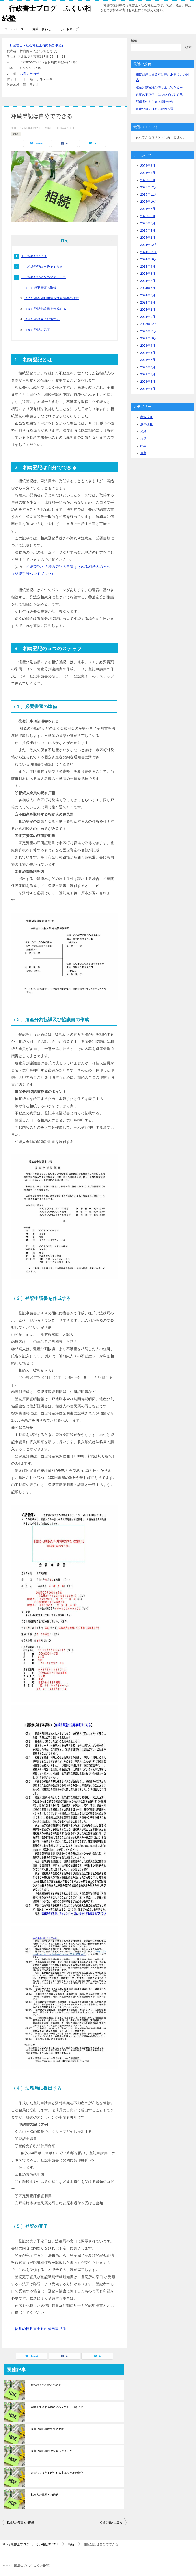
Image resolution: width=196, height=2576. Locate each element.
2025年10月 (148, 201)
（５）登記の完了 (37, 329)
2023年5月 (147, 374)
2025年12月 (148, 187)
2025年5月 (147, 223)
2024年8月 (147, 273)
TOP (32, 2544)
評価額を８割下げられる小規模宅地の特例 (57, 2472)
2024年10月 (148, 259)
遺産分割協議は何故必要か (47, 2429)
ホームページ (13, 29)
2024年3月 (147, 302)
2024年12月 (148, 245)
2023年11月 (148, 331)
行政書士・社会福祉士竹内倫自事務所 (37, 45)
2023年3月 (147, 388)
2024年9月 (147, 266)
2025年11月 (148, 194)
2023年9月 (147, 345)
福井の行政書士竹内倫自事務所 (40, 2329)
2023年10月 (148, 338)
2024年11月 (148, 252)
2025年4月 (147, 230)
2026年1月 (147, 180)
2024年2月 (147, 309)
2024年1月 (147, 316)
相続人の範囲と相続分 (44, 2494)
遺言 (143, 453)
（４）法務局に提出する (42, 319)
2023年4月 (147, 381)
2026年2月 (147, 173)
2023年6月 (147, 367)
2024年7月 (147, 280)
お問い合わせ (41, 29)
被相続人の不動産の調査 (46, 2385)
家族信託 (146, 417)
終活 (143, 439)
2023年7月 (147, 360)
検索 (134, 41)
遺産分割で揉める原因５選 (154, 109)
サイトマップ (69, 29)
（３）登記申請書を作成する (45, 308)
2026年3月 (147, 165)
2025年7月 (147, 209)
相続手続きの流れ (113, 2522)
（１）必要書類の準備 (40, 287)
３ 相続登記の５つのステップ (43, 277)
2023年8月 (147, 352)
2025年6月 (147, 216)
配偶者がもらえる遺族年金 (154, 101)
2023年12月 (148, 324)
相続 (16, 134)
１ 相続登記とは (34, 256)
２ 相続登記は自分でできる (42, 266)
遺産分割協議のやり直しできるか (51, 2450)
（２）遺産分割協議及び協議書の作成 (51, 298)
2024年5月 (147, 295)
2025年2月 (147, 237)
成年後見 (146, 424)
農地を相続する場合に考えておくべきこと (57, 2407)
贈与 (143, 446)
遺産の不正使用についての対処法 (159, 94)
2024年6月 (147, 288)
